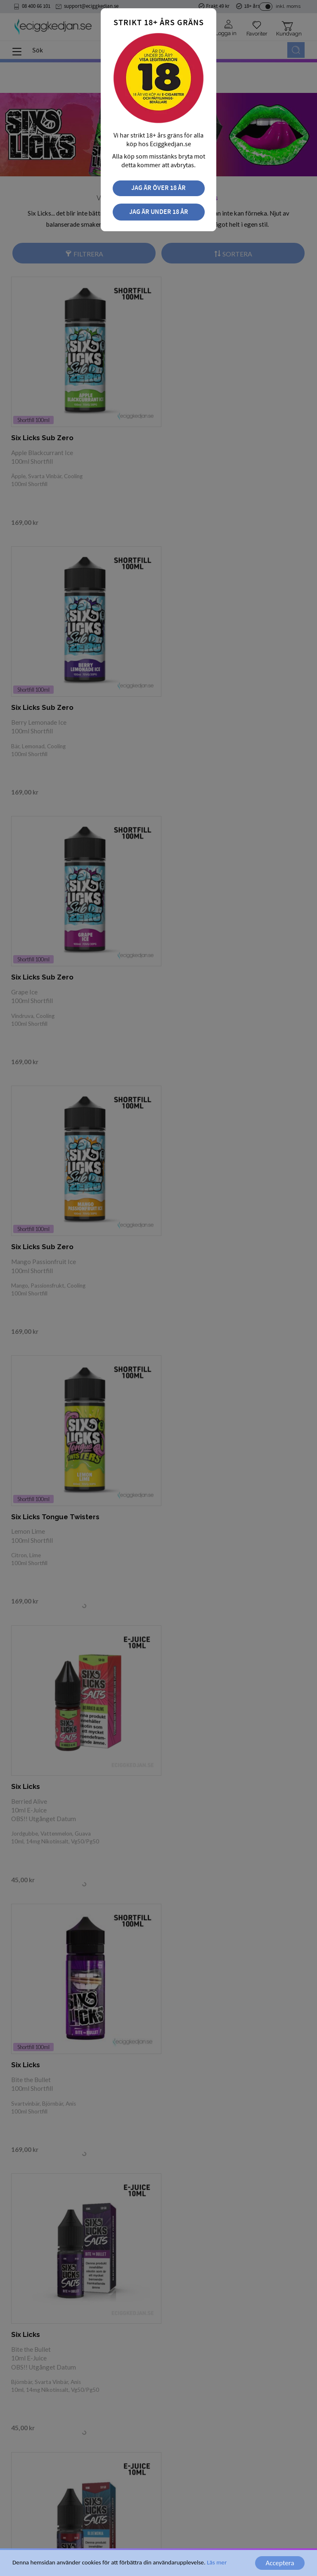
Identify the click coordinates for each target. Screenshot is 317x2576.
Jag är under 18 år (158, 212)
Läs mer (217, 2562)
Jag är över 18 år (158, 188)
